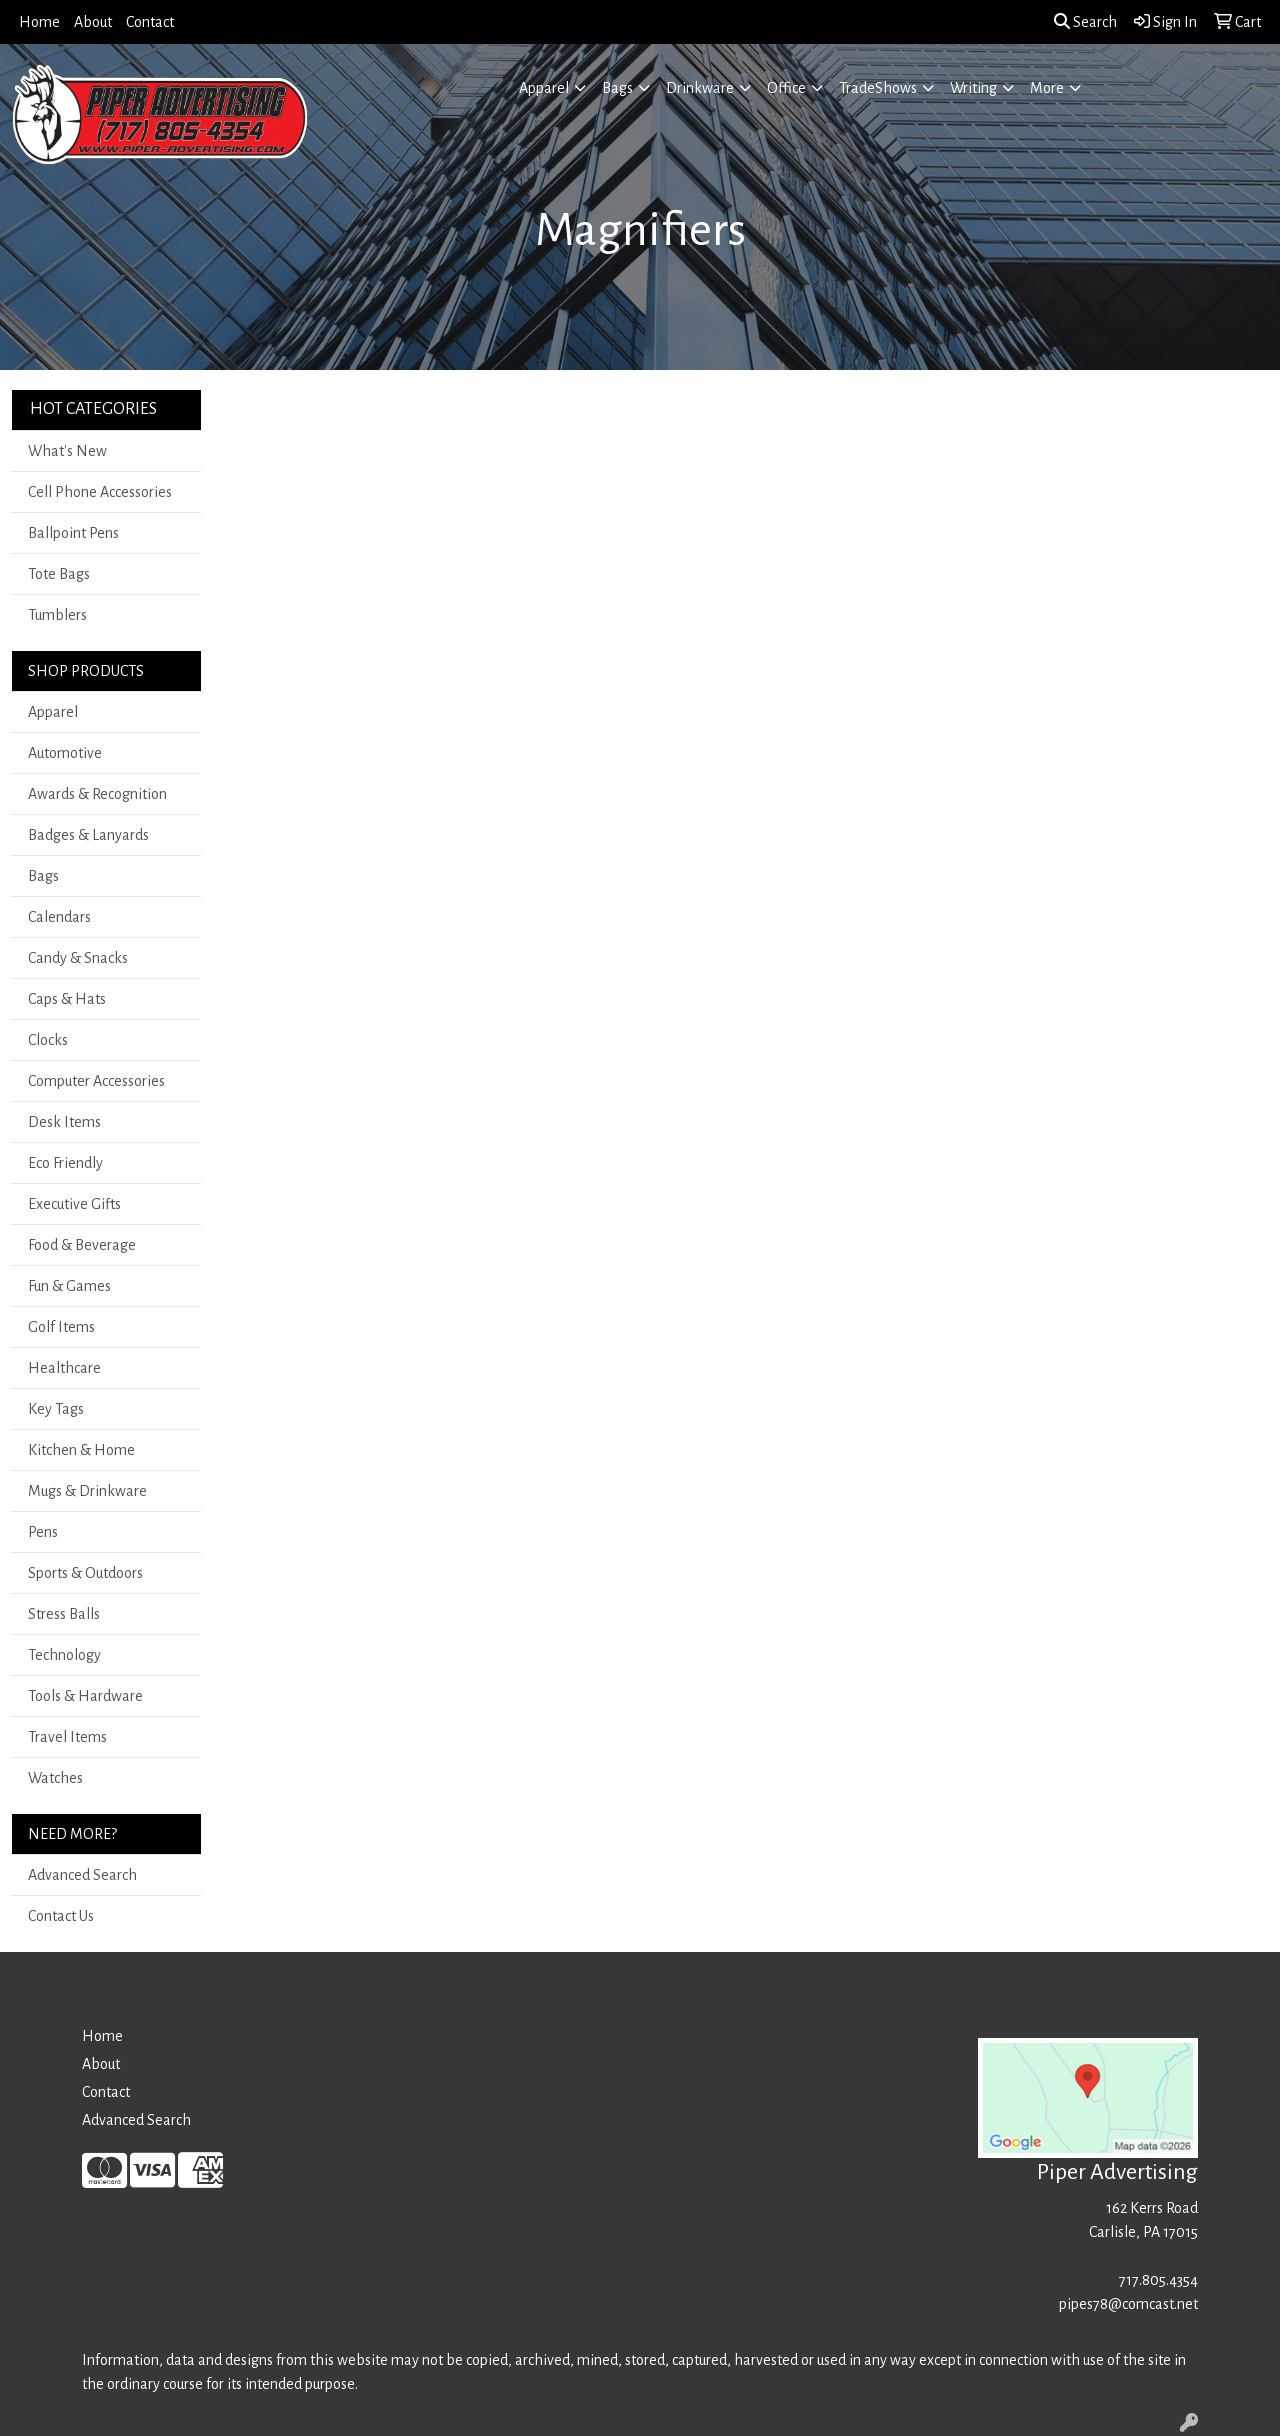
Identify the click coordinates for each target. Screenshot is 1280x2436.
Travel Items (67, 1737)
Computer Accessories (96, 1081)
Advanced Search (82, 1875)
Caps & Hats (67, 999)
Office (786, 88)
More (1047, 88)
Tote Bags (59, 574)
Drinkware (700, 88)
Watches (55, 1778)
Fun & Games (69, 1286)
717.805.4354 (1158, 2280)
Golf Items (61, 1327)
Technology (64, 1655)
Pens (43, 1532)
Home (39, 22)
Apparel (544, 88)
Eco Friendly (65, 1163)
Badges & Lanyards (88, 835)
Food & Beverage (82, 1245)
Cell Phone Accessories (100, 492)
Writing (973, 88)
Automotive (65, 753)
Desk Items (64, 1122)
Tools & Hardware (85, 1696)
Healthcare (64, 1368)
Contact (150, 22)
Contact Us (61, 1916)
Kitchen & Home (81, 1450)
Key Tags (56, 1409)
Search (1085, 21)
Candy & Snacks (78, 958)
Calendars (59, 917)
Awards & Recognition (97, 794)
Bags (617, 88)
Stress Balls (64, 1614)
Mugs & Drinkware (87, 1491)
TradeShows (878, 88)
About (93, 22)
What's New (67, 451)
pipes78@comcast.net (1128, 2304)
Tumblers (57, 615)
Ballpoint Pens (73, 533)
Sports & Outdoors (85, 1573)
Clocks (48, 1040)
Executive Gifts (74, 1204)
